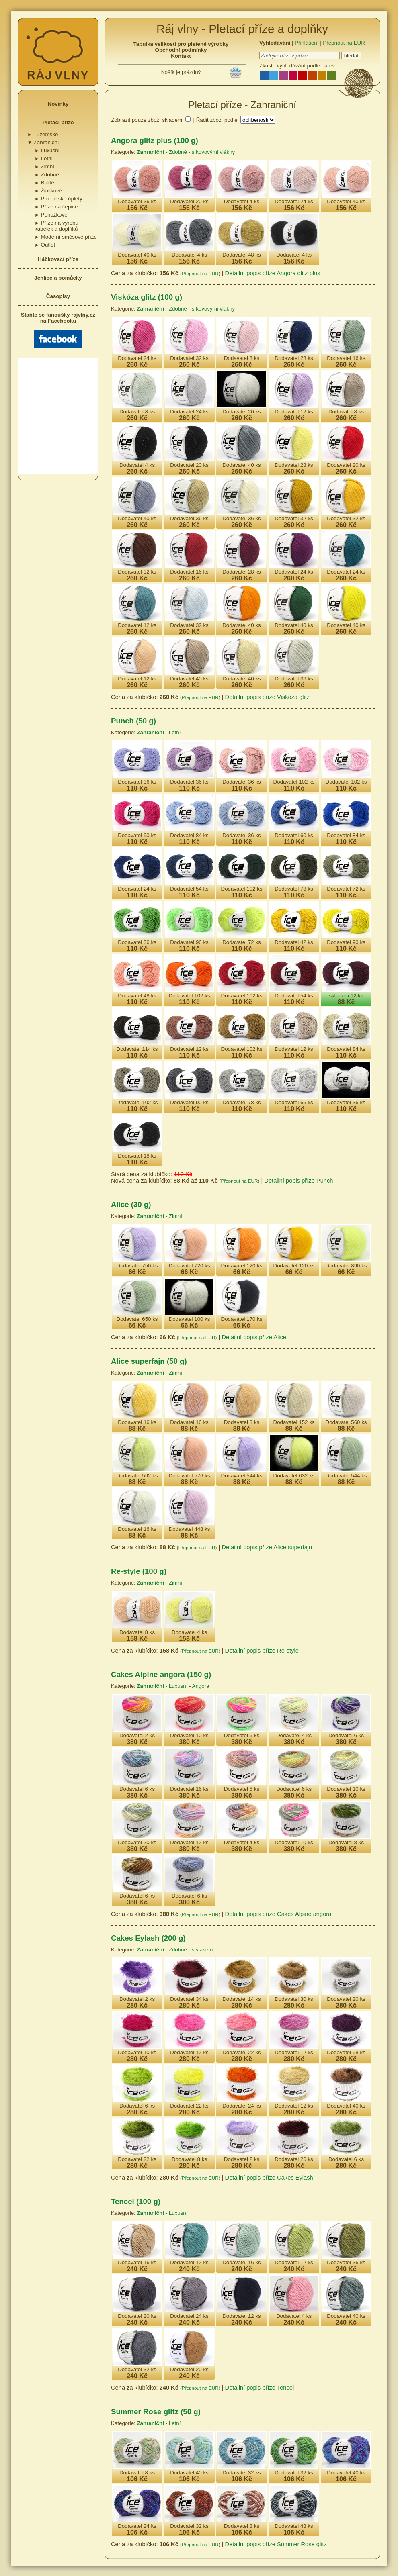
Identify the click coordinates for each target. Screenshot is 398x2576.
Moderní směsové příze (66, 237)
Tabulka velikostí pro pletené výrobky (181, 44)
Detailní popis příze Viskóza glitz (267, 697)
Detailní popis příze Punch (298, 1180)
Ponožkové (51, 215)
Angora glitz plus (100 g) (154, 140)
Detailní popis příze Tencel (259, 2387)
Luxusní (47, 150)
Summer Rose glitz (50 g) (156, 2411)
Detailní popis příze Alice (254, 1337)
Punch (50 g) (133, 721)
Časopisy (58, 296)
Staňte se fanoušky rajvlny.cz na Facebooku (58, 330)
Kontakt (181, 56)
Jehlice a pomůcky (58, 278)
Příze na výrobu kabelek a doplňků (56, 226)
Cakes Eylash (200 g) (148, 1938)
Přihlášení (306, 43)
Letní (44, 158)
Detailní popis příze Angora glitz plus (272, 273)
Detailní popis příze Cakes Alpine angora (278, 1914)
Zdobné (47, 175)
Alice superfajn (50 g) (149, 1361)
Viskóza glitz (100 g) (146, 297)
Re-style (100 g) (138, 1571)
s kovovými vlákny (213, 152)
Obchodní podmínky (181, 50)
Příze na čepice (56, 207)
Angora (200, 1686)
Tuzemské (42, 134)
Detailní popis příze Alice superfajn (267, 1547)
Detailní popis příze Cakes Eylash (269, 2177)
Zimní (44, 166)
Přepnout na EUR (344, 43)
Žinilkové (48, 191)
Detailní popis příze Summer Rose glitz (276, 2544)
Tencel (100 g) (135, 2201)
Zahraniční (43, 142)
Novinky (58, 104)
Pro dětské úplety (58, 199)
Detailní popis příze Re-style (262, 1650)
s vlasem (202, 1950)
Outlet (45, 245)
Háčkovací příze (58, 259)
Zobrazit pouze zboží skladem (146, 120)
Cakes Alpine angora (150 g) (161, 1674)
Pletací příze (58, 122)
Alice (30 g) (131, 1204)
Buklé (44, 183)
